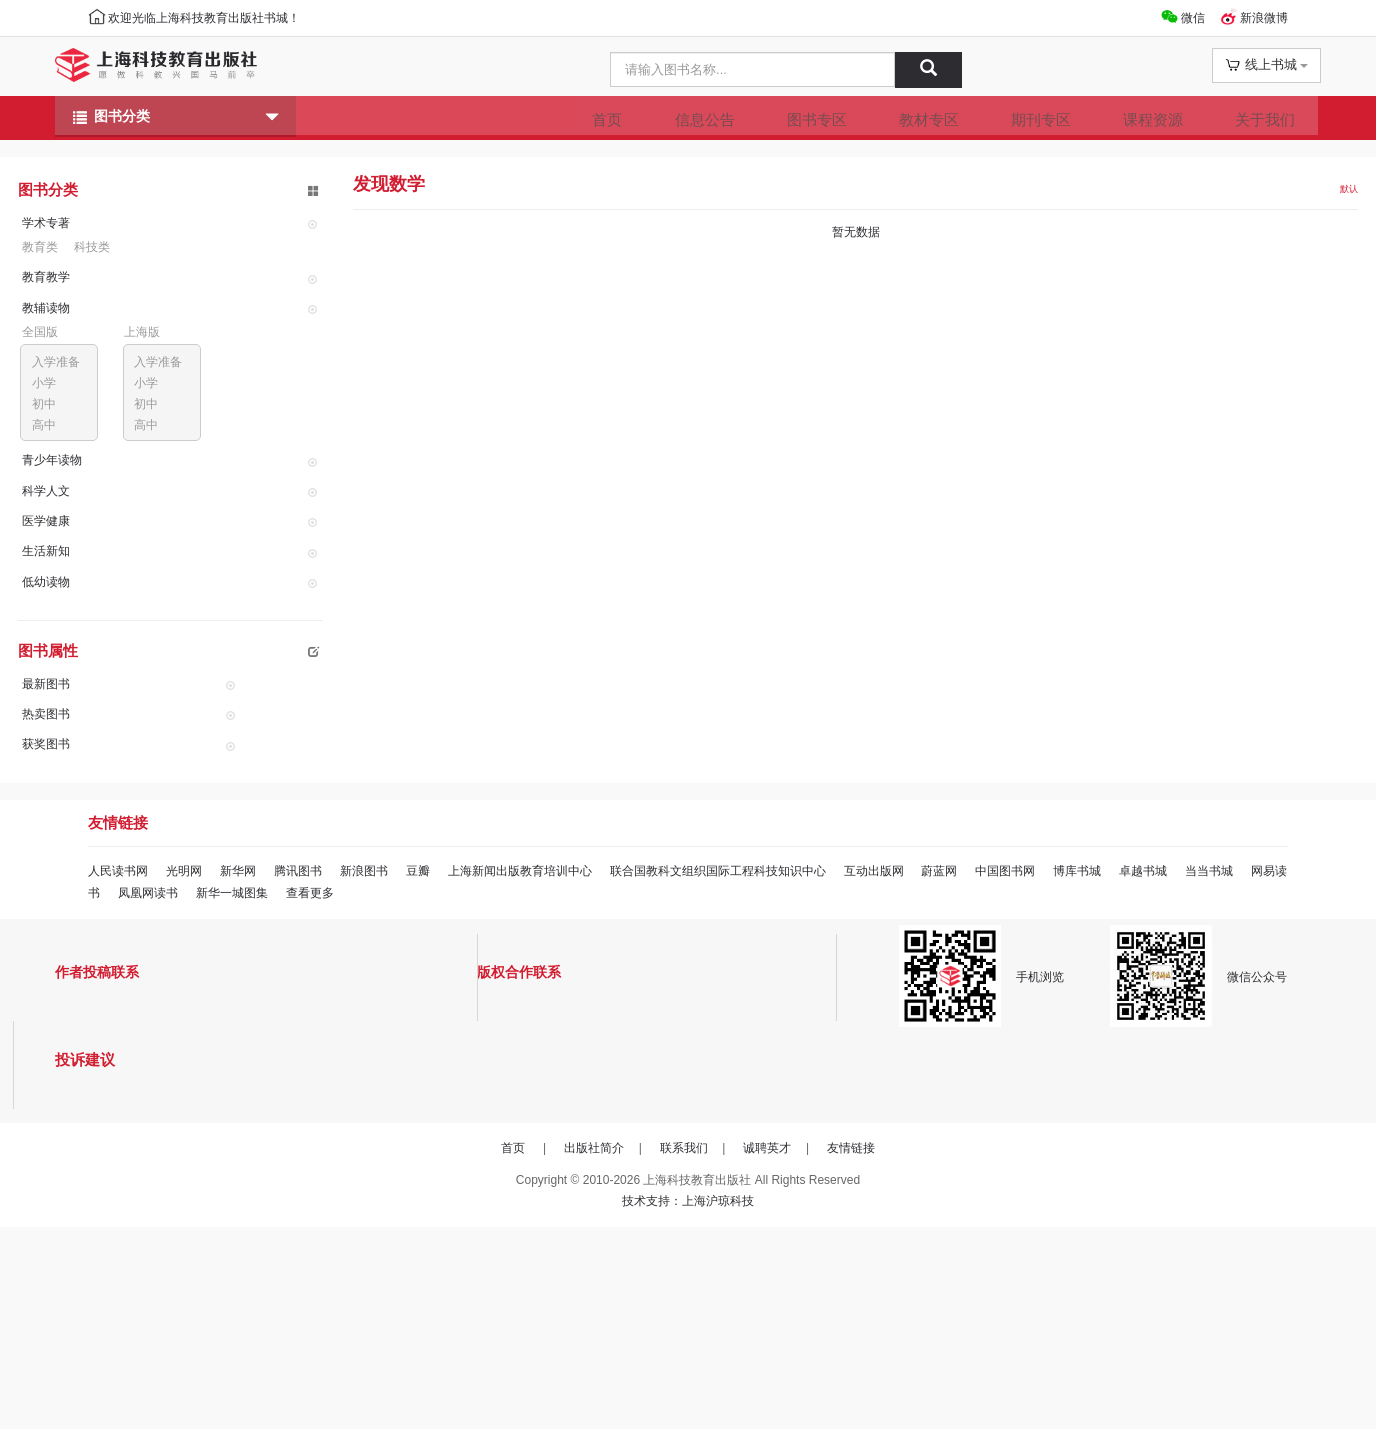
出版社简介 (580, 1309)
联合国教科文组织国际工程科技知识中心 (815, 1048)
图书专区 (754, 152)
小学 (148, 470)
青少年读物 (160, 557)
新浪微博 (1260, 20)
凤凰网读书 (351, 1073)
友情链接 (874, 1309)
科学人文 (153, 592)
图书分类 (220, 151)
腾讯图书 (330, 1048)
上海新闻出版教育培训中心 (585, 1048)
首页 (532, 152)
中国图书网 (1148, 1048)
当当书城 (192, 1073)
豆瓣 (467, 1048)
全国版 (146, 416)
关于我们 (1228, 152)
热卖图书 (153, 843)
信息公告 (635, 152)
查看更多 (537, 1073)
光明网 (199, 1048)
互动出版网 (996, 1048)
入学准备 (161, 447)
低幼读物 (153, 696)
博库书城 (1231, 1048)
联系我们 (683, 1309)
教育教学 (153, 352)
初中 (148, 493)
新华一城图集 (448, 1073)
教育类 (146, 318)
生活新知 (153, 662)
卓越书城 (116, 1073)
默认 (1242, 253)
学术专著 (153, 289)
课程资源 (1110, 152)
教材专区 (872, 152)
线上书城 (1227, 82)
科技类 (205, 318)
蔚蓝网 (1072, 1048)
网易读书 (268, 1073)
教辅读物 (153, 387)
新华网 (261, 1048)
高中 (148, 516)
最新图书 (153, 808)
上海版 (257, 416)
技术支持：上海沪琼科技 (688, 1381)
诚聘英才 (778, 1309)
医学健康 (153, 627)
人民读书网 (123, 1048)
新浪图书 (406, 1048)
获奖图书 (153, 877)
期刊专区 (991, 152)
